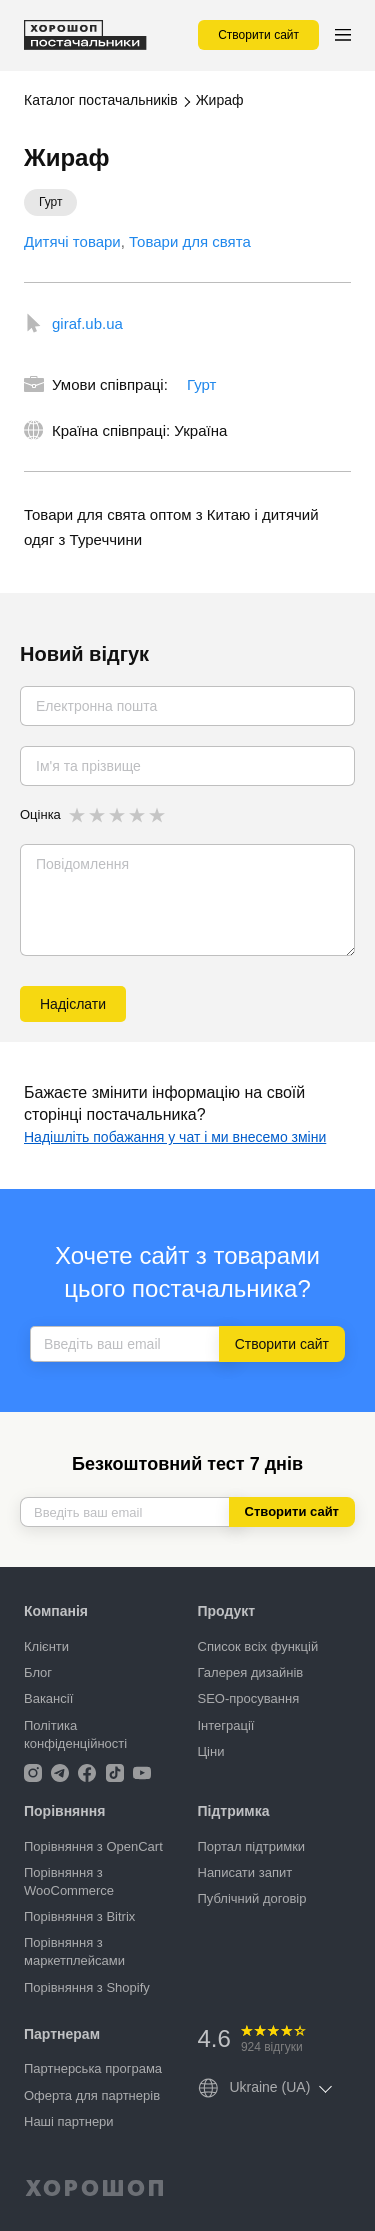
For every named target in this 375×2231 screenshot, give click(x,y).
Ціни (211, 1751)
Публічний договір (252, 1898)
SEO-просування (249, 1698)
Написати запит (245, 1872)
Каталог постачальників (101, 100)
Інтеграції (226, 1725)
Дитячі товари (72, 241)
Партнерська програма (93, 2068)
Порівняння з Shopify (87, 1987)
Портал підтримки (252, 1846)
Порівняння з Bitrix (79, 1916)
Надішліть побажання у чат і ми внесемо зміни (175, 1137)
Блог (38, 1672)
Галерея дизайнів (251, 1672)
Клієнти (46, 1646)
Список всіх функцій (258, 1646)
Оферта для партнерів (92, 2095)
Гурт (201, 384)
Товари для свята (190, 241)
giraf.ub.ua (87, 323)
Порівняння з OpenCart (93, 1846)
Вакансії (48, 1698)
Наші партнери (69, 2121)
